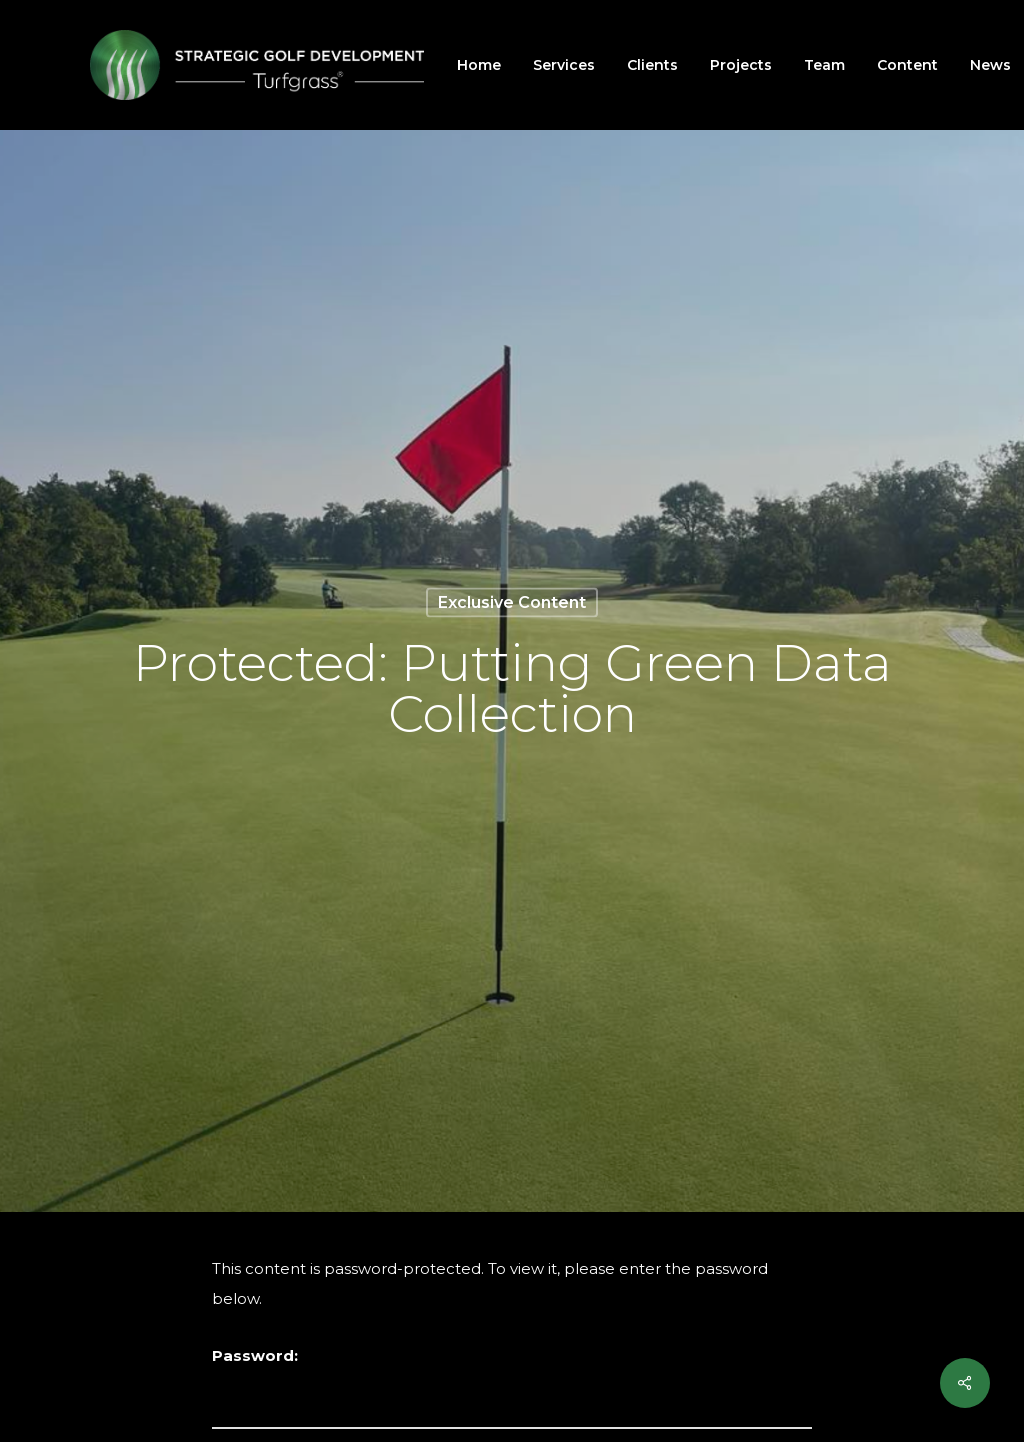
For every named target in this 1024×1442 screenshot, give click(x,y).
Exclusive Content (512, 601)
